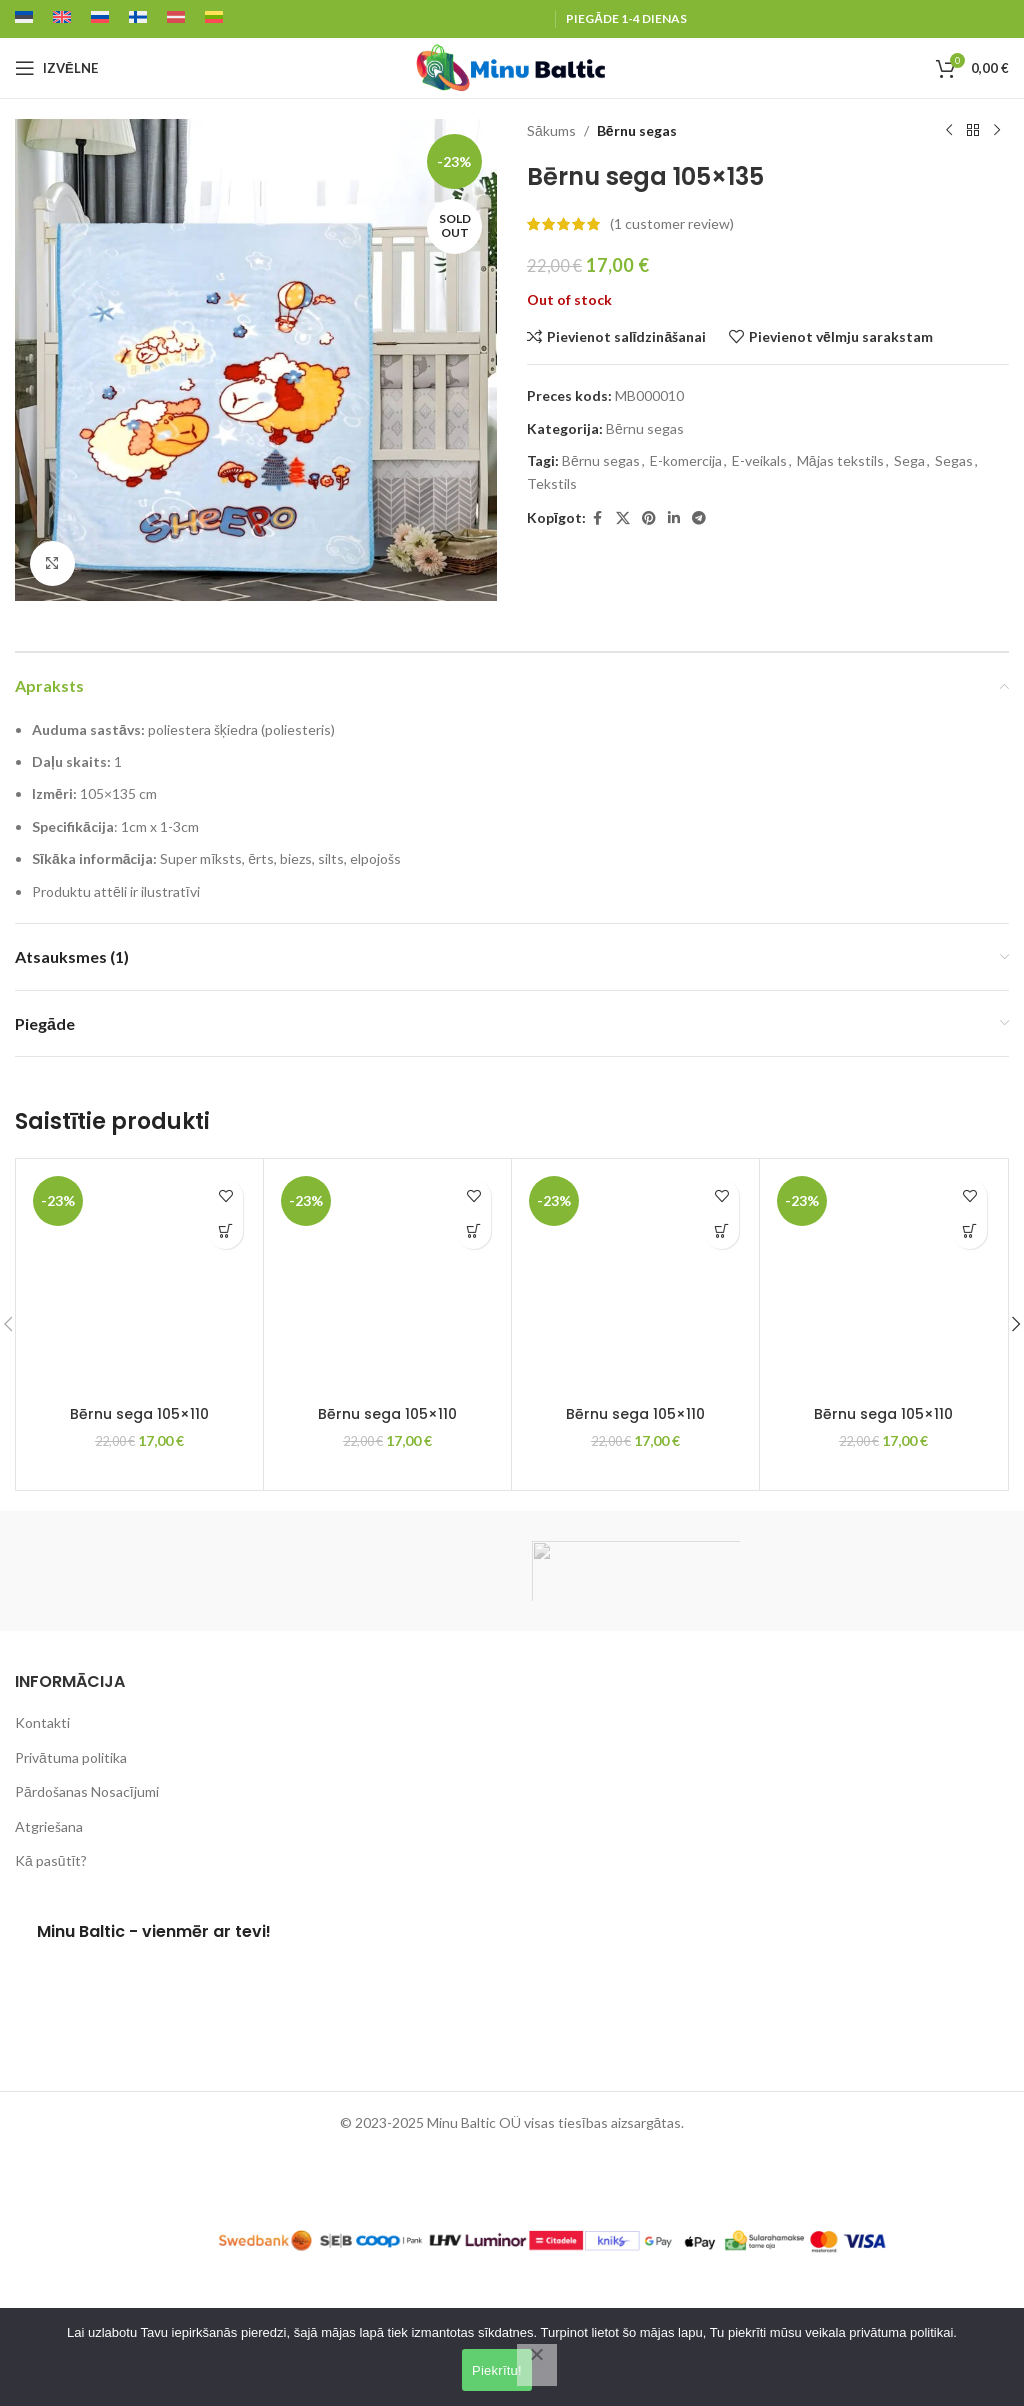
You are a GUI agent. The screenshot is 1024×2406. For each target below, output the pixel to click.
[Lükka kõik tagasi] (537, 2365)
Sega (909, 460)
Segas (954, 460)
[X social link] (623, 518)
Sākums (551, 130)
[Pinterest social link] (649, 518)
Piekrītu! (497, 2370)
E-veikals (759, 460)
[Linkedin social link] (674, 518)
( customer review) (672, 223)
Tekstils (552, 483)
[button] (225, 1231)
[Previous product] (949, 131)
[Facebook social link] (598, 518)
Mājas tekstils (840, 460)
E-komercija (686, 460)
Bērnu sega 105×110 (139, 1414)
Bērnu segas (637, 130)
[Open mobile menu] (56, 68)
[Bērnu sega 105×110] (139, 1282)
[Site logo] (512, 66)
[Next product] (997, 131)
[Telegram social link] (699, 518)
